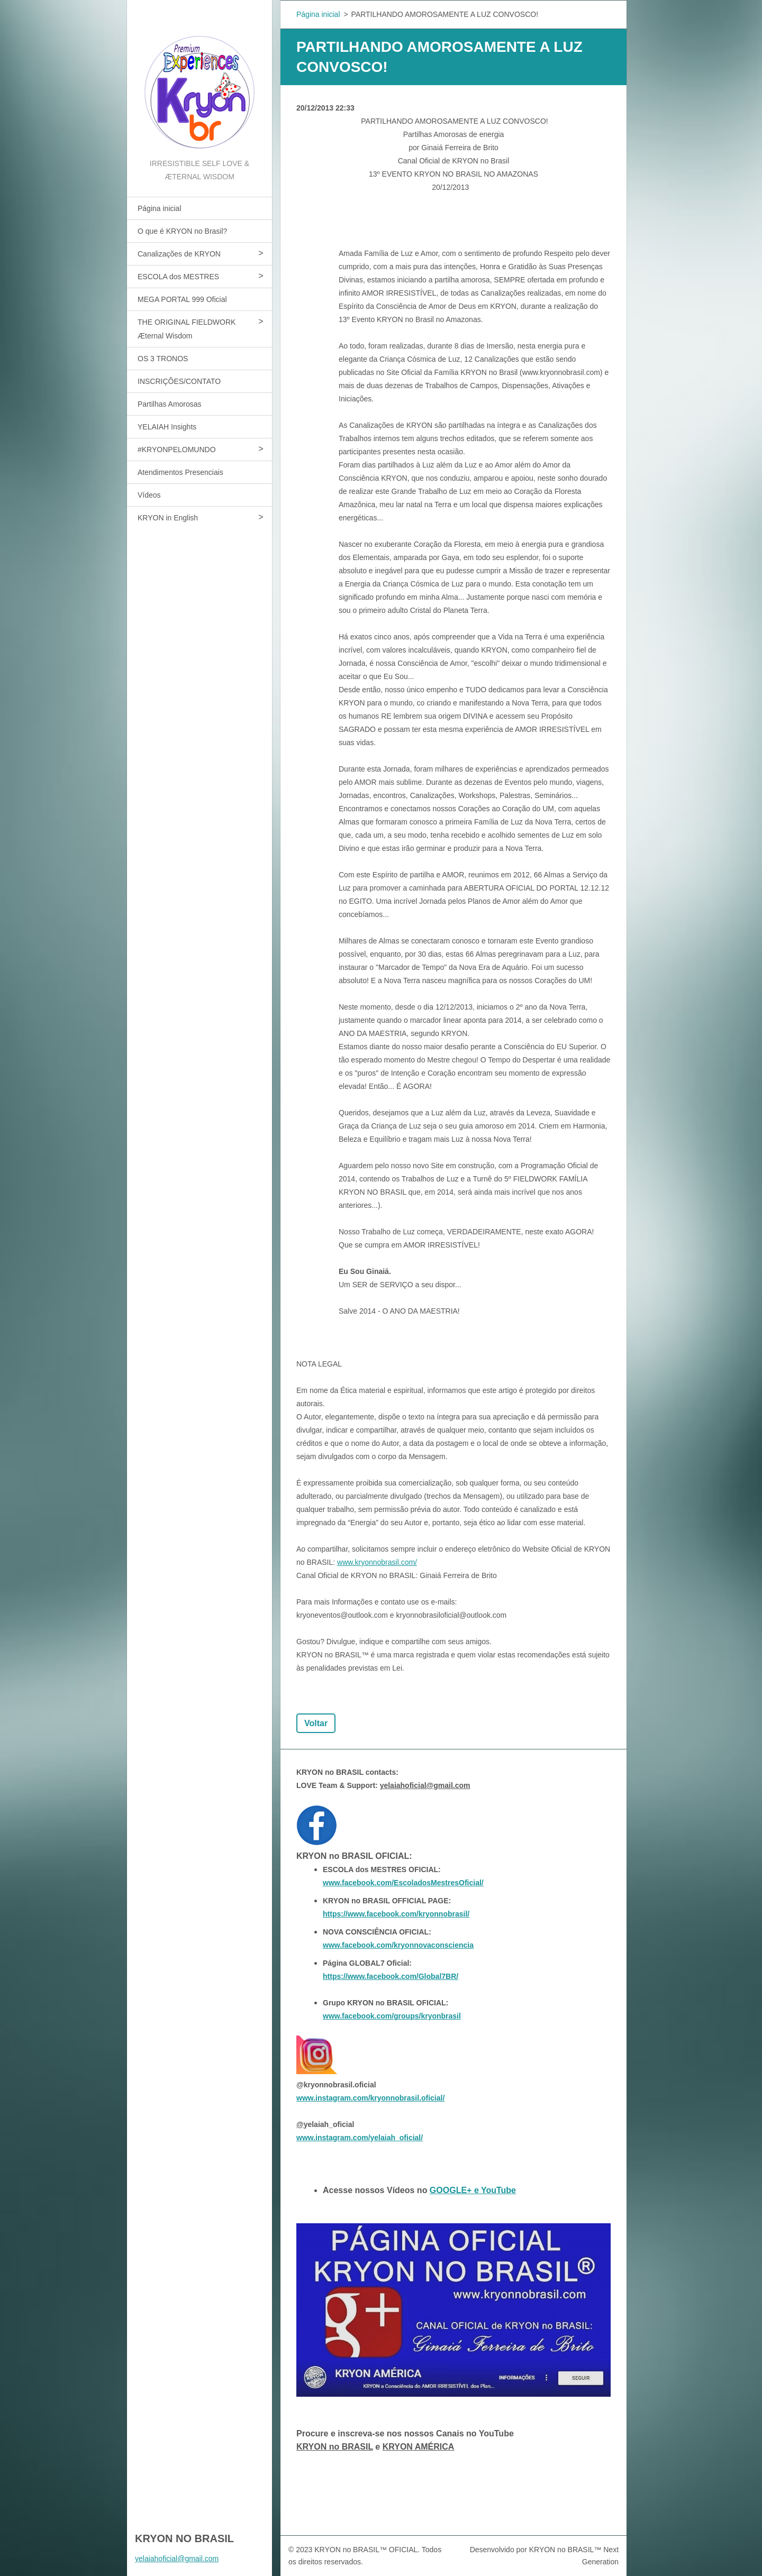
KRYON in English (168, 518)
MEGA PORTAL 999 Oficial (182, 299)
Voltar (316, 1723)
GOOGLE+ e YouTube (473, 2190)
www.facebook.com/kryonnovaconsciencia (398, 1945)
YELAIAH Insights (167, 427)
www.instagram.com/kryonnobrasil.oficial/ (370, 2098)
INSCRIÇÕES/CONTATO (179, 381)
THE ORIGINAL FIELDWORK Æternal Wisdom (186, 329)
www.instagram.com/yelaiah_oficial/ (359, 2137)
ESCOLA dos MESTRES (178, 276)
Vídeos (149, 495)
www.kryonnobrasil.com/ (377, 1562)
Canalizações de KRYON (179, 254)
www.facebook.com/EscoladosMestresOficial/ (403, 1882)
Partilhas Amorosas (170, 404)
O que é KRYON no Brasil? (182, 231)
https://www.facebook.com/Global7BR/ (390, 1976)
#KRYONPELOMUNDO (177, 449)
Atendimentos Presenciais (180, 472)
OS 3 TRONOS (163, 358)
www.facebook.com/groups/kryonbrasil (392, 2016)
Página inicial (160, 208)
